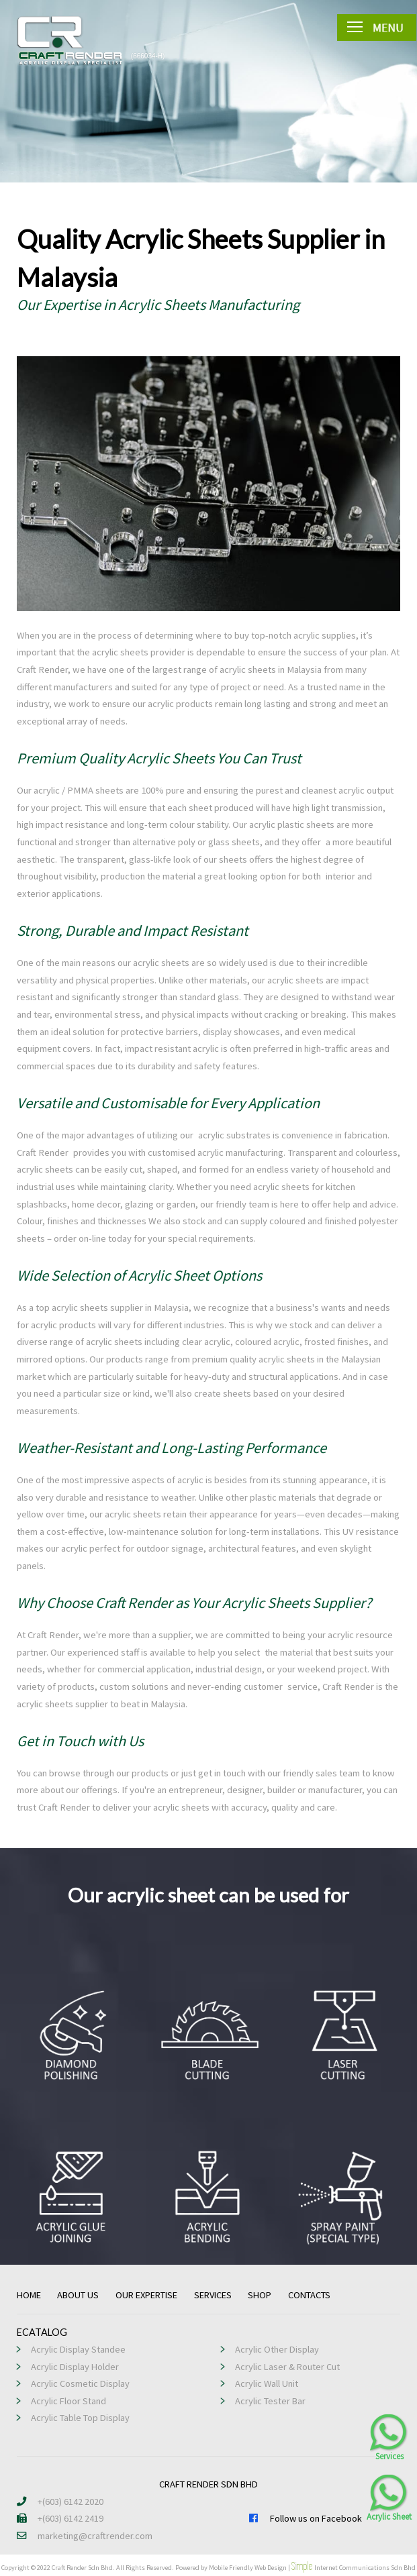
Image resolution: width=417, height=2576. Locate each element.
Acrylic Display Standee (78, 2349)
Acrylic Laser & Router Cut (287, 2367)
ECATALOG (42, 2332)
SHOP (259, 2295)
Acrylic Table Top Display (80, 2418)
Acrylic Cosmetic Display (80, 2383)
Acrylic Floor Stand (68, 2401)
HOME (29, 2295)
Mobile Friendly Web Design (248, 2567)
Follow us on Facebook (305, 2518)
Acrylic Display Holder (75, 2367)
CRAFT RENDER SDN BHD (208, 2484)
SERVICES (213, 2295)
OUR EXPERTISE (146, 2295)
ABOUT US (78, 2295)
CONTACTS (309, 2295)
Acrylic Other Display (277, 2349)
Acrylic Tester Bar (270, 2401)
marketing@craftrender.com (84, 2536)
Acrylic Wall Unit (266, 2383)
